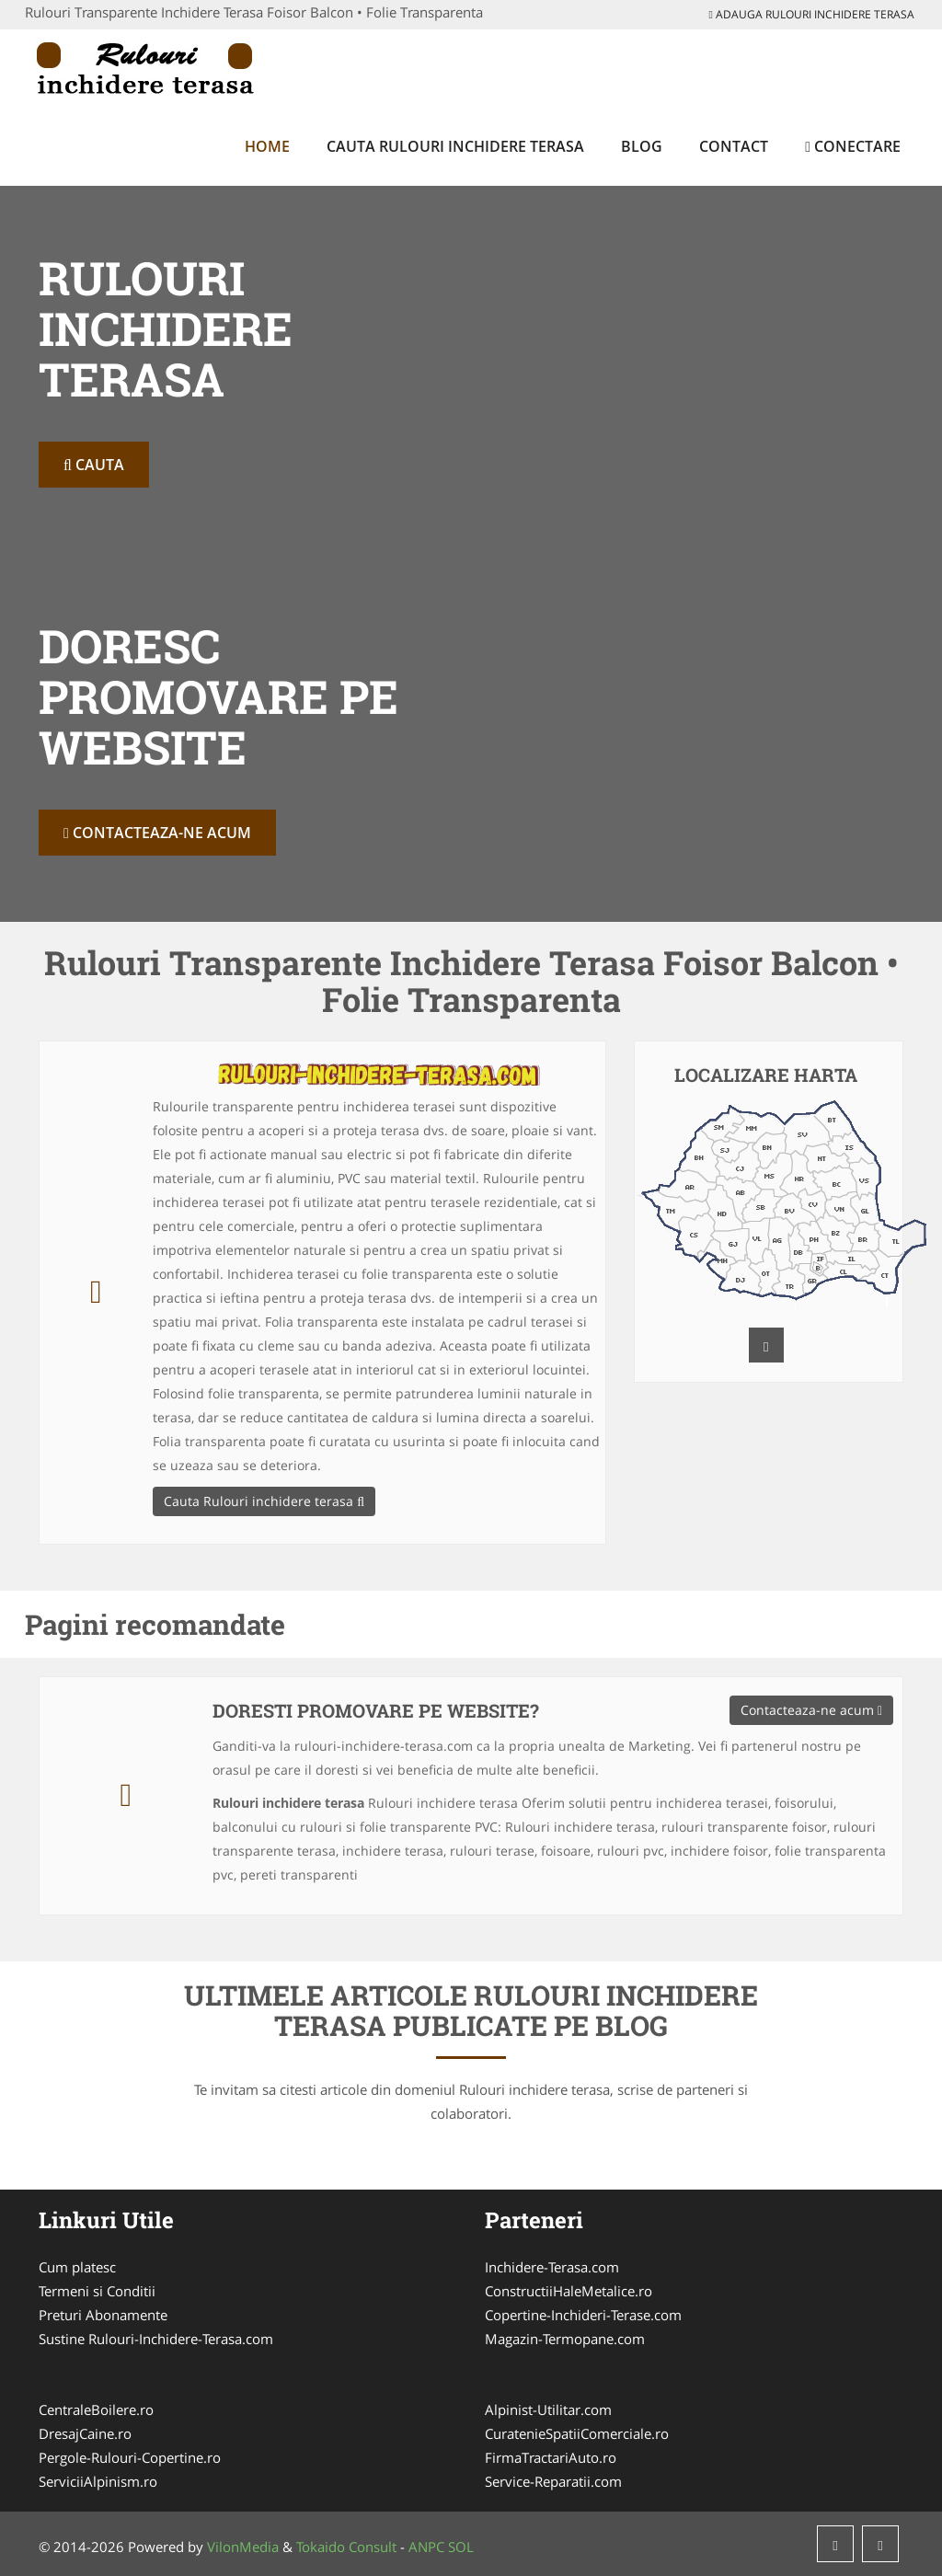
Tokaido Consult (346, 2546)
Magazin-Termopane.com (565, 2338)
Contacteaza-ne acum (157, 832)
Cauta (93, 464)
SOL (461, 2546)
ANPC (426, 2546)
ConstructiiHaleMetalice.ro (568, 2291)
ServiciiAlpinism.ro (98, 2481)
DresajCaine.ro (85, 2433)
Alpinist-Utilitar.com (548, 2409)
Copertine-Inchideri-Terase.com (583, 2315)
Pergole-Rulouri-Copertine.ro (130, 2457)
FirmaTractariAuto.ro (550, 2457)
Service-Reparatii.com (553, 2481)
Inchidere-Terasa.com (552, 2267)
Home (267, 146)
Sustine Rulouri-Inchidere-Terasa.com (156, 2338)
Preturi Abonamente (103, 2315)
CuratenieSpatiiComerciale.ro (577, 2433)
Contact (733, 146)
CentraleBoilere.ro (96, 2409)
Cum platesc (77, 2267)
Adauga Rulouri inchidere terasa (811, 14)
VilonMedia (243, 2546)
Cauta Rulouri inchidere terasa (455, 146)
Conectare (853, 146)
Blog (641, 146)
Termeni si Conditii (97, 2291)
